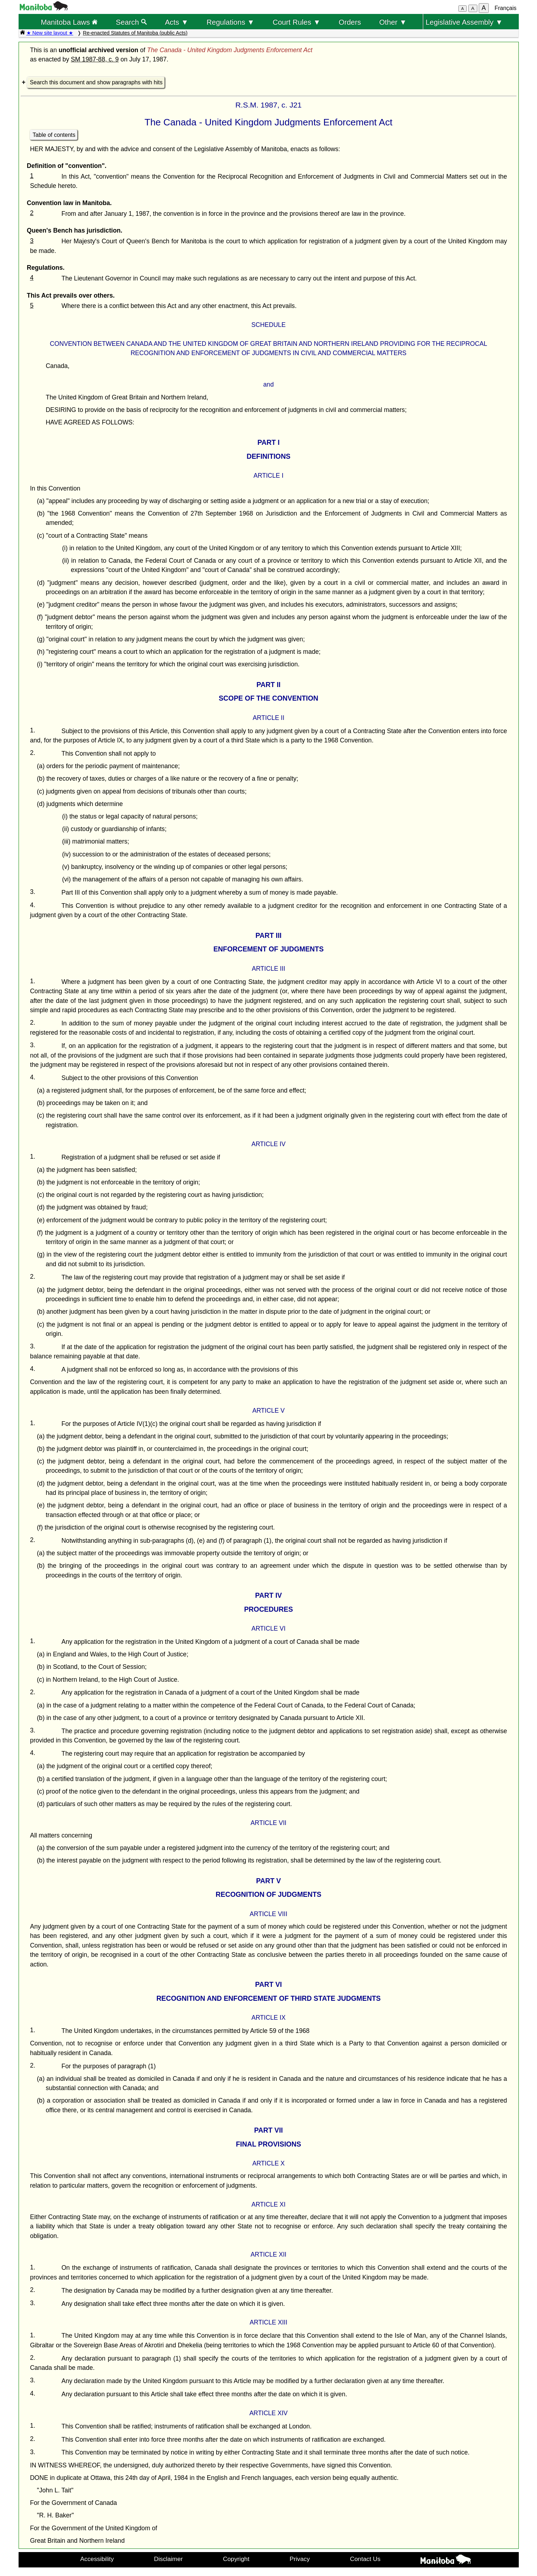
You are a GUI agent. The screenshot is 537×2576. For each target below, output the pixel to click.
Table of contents (54, 135)
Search (131, 22)
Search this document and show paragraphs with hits (96, 82)
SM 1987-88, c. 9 (95, 59)
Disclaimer (168, 2558)
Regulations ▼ (230, 22)
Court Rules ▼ (296, 22)
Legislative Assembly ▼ (464, 22)
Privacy (299, 2558)
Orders (350, 22)
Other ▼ (393, 22)
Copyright (236, 2558)
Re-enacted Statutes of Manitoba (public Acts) (135, 33)
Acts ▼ (176, 22)
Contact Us (365, 2558)
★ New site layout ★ (50, 33)
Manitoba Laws (69, 22)
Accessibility (97, 2558)
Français (505, 8)
